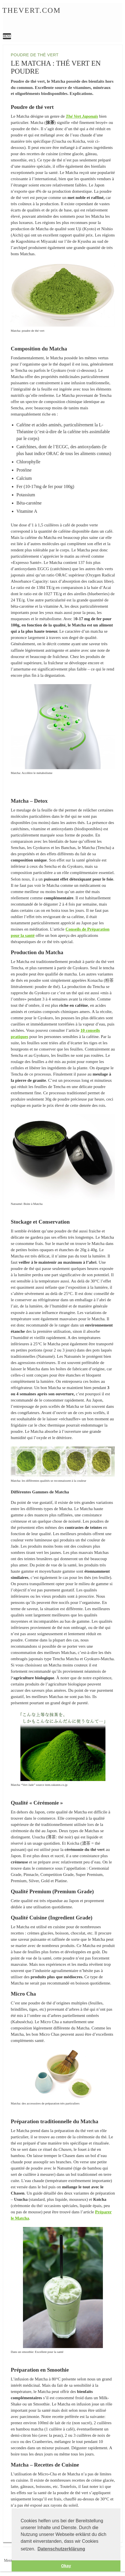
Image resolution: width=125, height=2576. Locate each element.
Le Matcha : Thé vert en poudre (62, 19)
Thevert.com (31, 10)
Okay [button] (66, 2565)
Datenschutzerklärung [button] (61, 2548)
